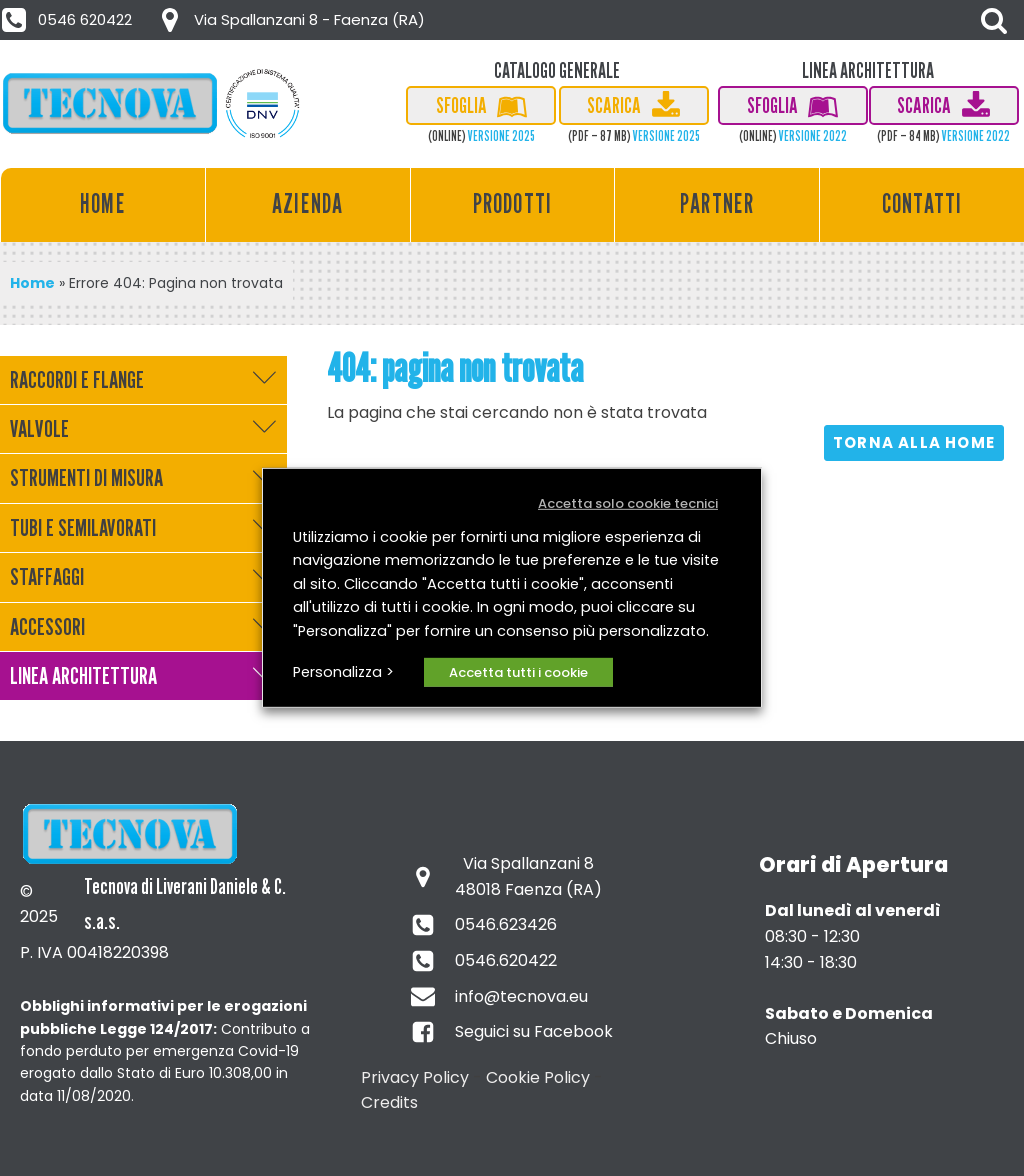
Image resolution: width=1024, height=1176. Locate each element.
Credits (389, 1102)
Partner (717, 203)
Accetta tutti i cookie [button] (518, 672)
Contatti (922, 203)
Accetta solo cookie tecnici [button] (628, 503)
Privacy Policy (415, 1077)
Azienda (307, 203)
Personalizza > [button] (343, 672)
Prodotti (513, 203)
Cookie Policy (538, 1077)
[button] (68, 20)
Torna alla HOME (914, 442)
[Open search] (994, 20)
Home (103, 203)
